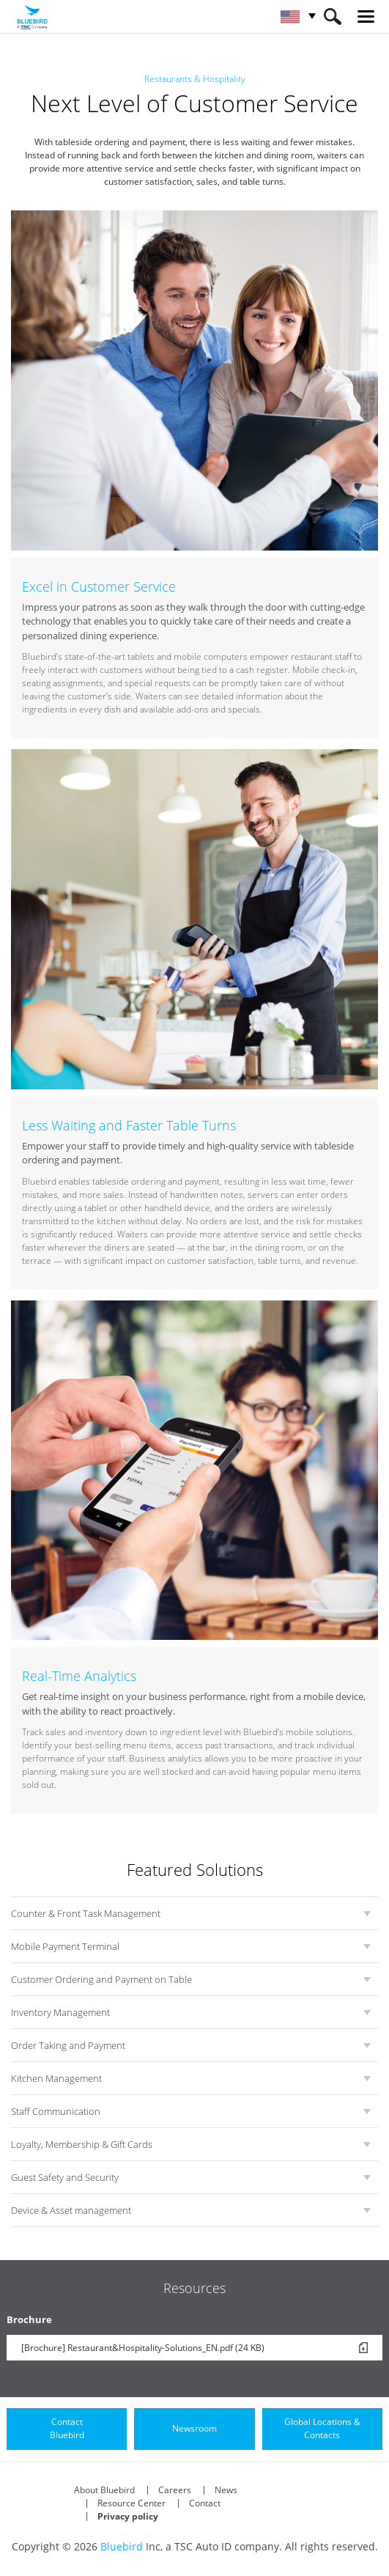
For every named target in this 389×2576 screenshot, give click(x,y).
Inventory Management (60, 2012)
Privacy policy (127, 2516)
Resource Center (131, 2503)
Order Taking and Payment (68, 2045)
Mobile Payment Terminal (65, 1946)
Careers (174, 2490)
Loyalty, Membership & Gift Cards (81, 2144)
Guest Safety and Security (65, 2177)
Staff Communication (55, 2111)
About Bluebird (104, 2490)
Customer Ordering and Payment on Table (101, 1979)
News (226, 2490)
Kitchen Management (56, 2078)
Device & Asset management (71, 2210)
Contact (205, 2503)
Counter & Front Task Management (85, 1913)
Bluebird (121, 2546)
